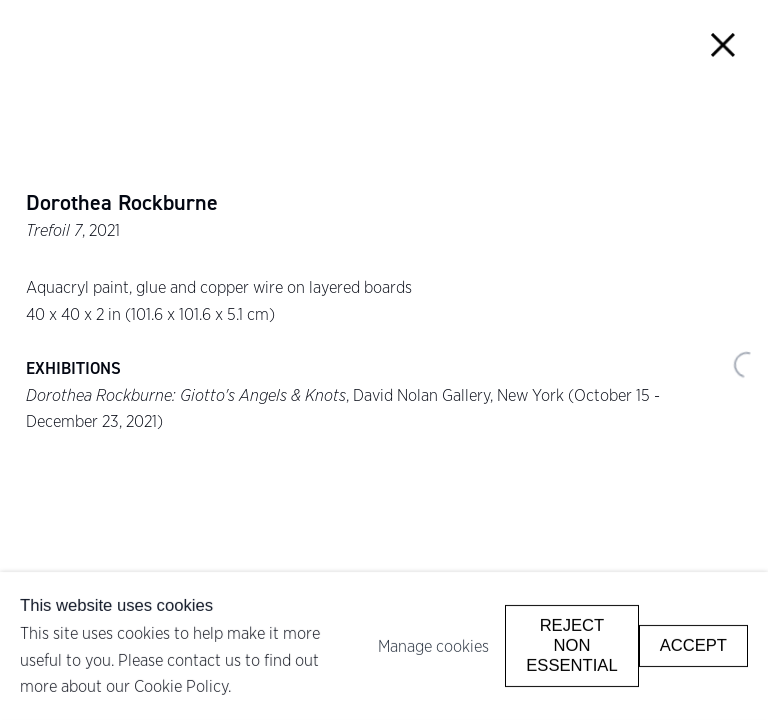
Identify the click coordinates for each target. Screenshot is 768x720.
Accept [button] (693, 645)
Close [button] (723, 44)
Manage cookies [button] (433, 646)
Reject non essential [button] (571, 645)
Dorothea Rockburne (122, 203)
